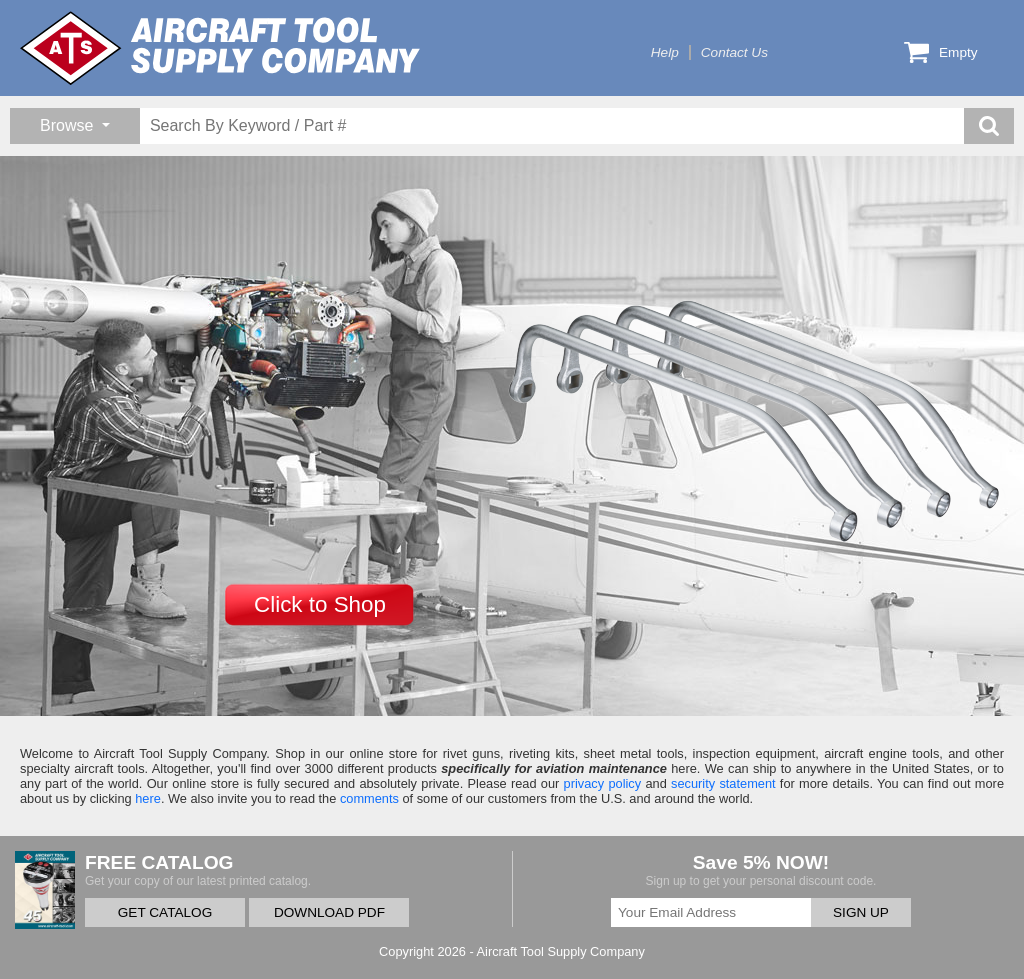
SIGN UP (861, 912)
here (148, 798)
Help (665, 52)
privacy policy (603, 783)
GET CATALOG (165, 912)
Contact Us (734, 52)
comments (369, 798)
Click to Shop (320, 604)
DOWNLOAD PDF (329, 912)
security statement (723, 783)
